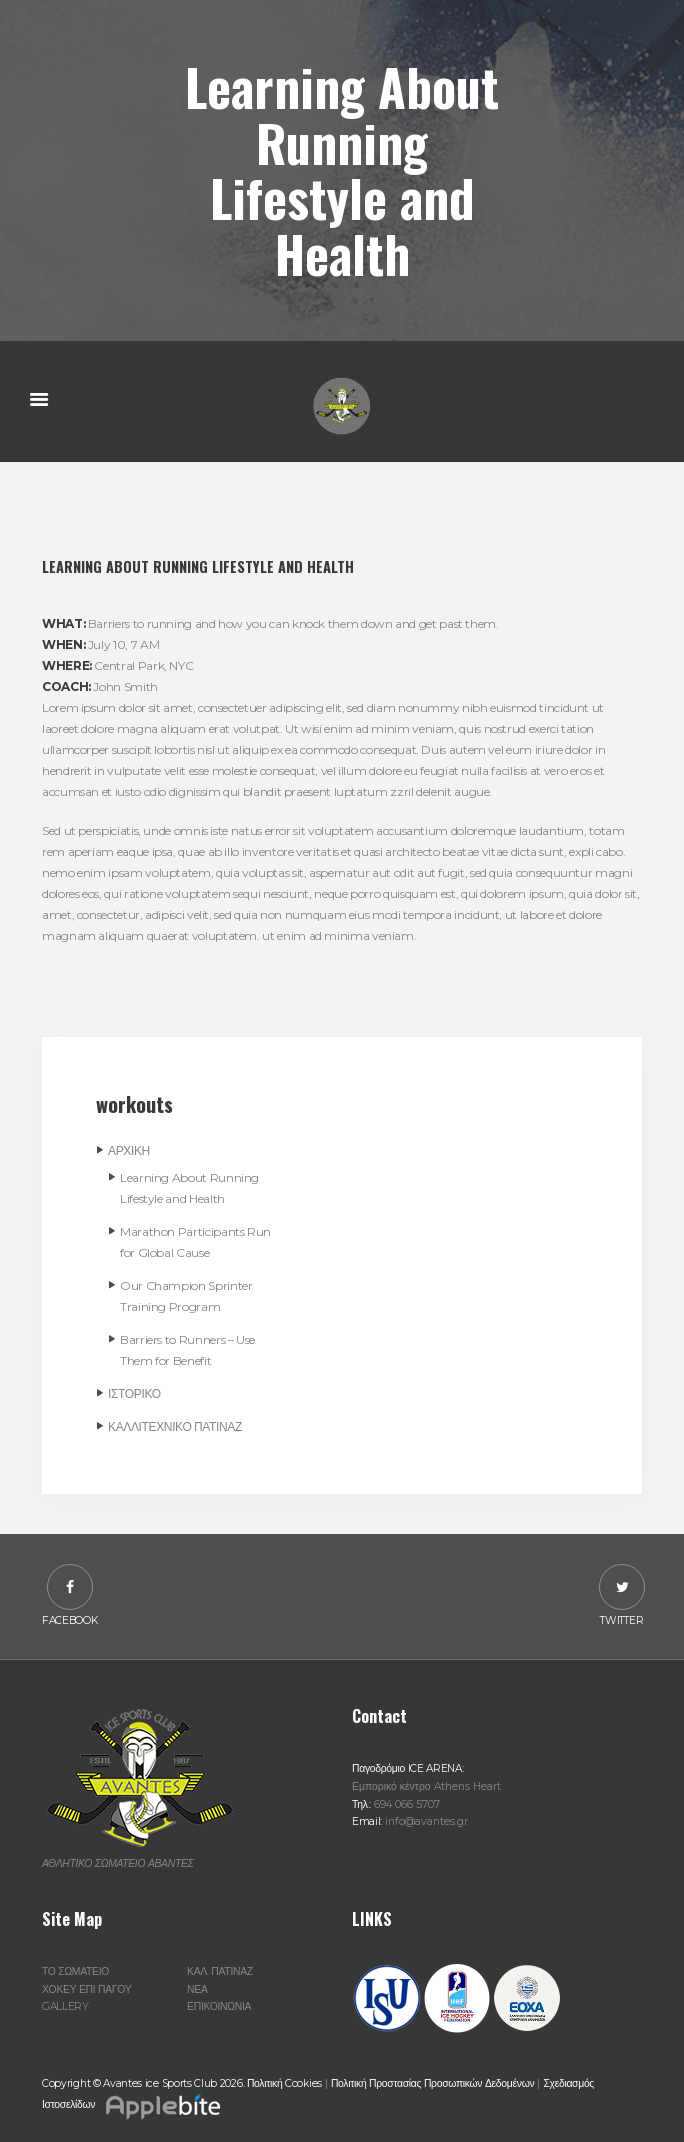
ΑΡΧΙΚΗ (129, 1150)
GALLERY (65, 2006)
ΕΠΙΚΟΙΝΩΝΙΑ (219, 2006)
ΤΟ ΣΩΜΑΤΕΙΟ (75, 1971)
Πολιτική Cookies (284, 2083)
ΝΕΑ (197, 1989)
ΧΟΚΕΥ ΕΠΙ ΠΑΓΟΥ (86, 1989)
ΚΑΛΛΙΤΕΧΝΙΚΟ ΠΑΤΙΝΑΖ (175, 1426)
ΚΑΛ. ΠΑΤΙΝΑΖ (220, 1971)
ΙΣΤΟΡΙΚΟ (134, 1393)
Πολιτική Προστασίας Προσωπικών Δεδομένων (432, 2083)
